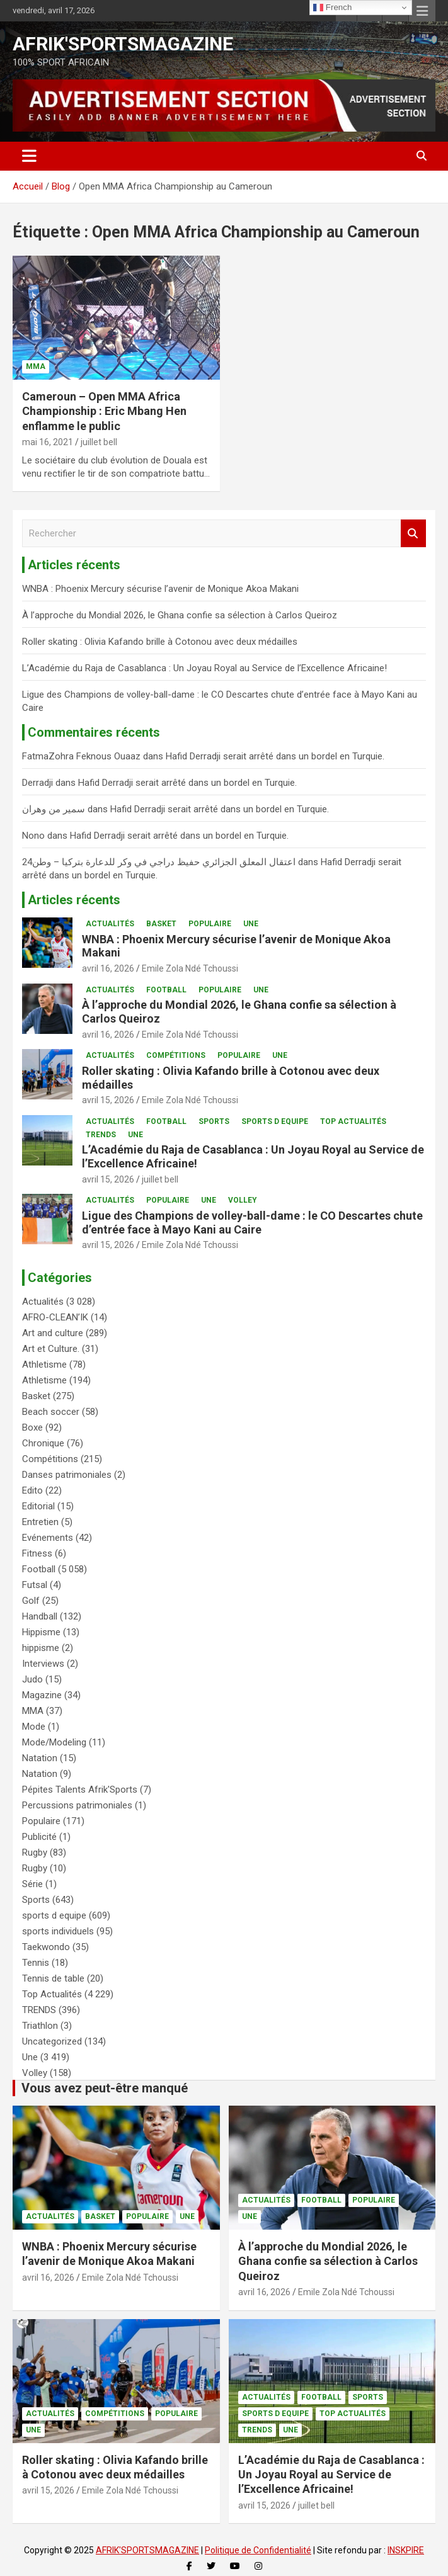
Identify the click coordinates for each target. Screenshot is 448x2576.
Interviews (43, 1663)
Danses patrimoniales (67, 1474)
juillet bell (99, 442)
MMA (35, 366)
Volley (242, 1200)
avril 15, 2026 (108, 1100)
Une (250, 923)
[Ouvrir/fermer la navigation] (29, 156)
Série (32, 1884)
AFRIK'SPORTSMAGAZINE (123, 44)
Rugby (34, 1852)
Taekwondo (46, 1947)
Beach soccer (50, 1411)
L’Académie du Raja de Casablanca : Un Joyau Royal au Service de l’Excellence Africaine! (204, 668)
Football (166, 989)
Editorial (38, 1506)
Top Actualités (353, 1121)
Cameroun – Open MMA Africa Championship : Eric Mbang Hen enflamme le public (104, 411)
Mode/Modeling (54, 1742)
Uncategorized (52, 2041)
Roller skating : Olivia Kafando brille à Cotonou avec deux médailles (161, 641)
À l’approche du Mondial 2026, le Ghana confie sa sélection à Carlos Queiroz (179, 615)
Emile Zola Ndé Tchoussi (190, 968)
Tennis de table (53, 1978)
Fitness (37, 1553)
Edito (32, 1490)
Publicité (39, 1836)
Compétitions (175, 1055)
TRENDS (101, 1134)
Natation (39, 1758)
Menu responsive (422, 10)
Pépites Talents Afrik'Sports (79, 1789)
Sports (213, 1121)
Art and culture (52, 1333)
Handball (39, 1616)
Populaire (209, 923)
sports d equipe (274, 1121)
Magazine (42, 1695)
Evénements (47, 1537)
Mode (33, 1726)
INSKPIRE (406, 2550)
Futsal (34, 1585)
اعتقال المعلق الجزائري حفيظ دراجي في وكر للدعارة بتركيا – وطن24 (159, 862)
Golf (31, 1600)
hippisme (40, 1648)
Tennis (35, 1962)
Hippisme (41, 1632)
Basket (161, 923)
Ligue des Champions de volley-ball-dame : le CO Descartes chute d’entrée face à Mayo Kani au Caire (252, 1222)
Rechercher (413, 533)
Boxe (32, 1427)
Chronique (43, 1443)
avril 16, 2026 (108, 968)
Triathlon (40, 2025)
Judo (32, 1679)
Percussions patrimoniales (77, 1805)
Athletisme (44, 1364)
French (332, 8)
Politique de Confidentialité (258, 2550)
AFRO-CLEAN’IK (55, 1317)
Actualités (110, 923)
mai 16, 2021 (47, 442)
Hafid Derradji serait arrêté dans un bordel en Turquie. (275, 756)
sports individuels (58, 1931)
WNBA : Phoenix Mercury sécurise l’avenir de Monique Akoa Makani (160, 588)
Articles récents (74, 899)
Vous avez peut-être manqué (104, 2088)
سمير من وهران (53, 809)
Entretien (40, 1522)
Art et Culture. (50, 1348)
